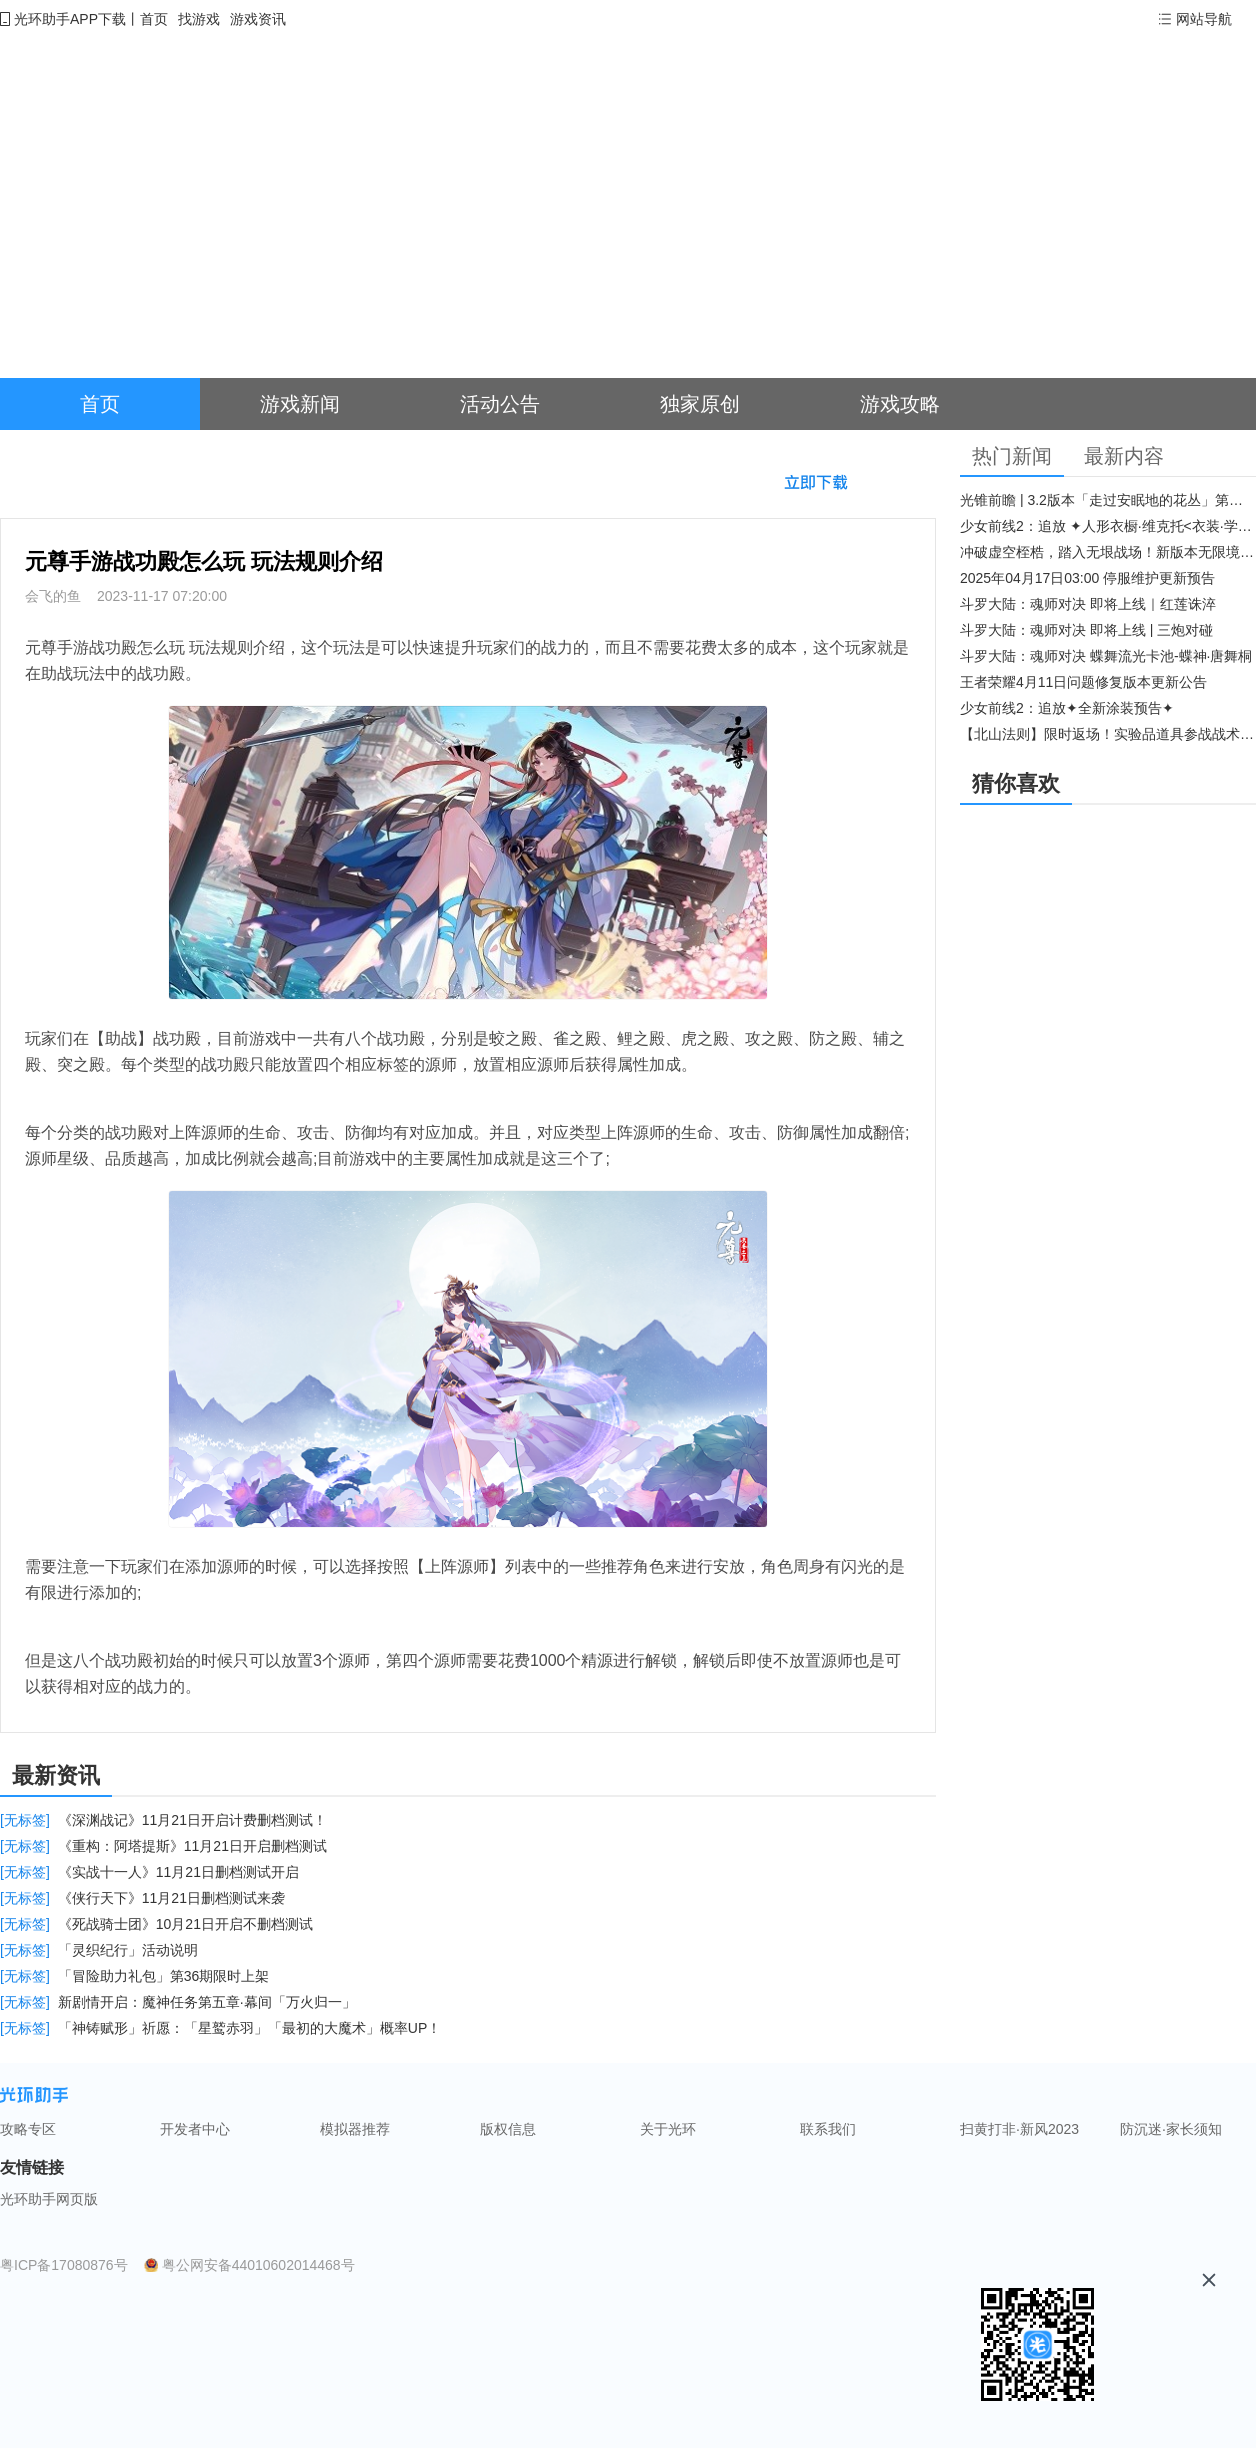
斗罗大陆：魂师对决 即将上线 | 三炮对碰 (1086, 630)
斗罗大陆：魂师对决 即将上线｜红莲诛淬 (1088, 604)
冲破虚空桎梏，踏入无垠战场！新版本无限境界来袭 (1108, 552)
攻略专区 (28, 2129)
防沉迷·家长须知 (1171, 2129)
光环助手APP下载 (70, 19)
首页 (154, 19)
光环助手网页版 (49, 2199)
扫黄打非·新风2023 (1019, 2129)
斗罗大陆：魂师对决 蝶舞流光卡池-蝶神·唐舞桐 (1106, 656)
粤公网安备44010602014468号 (258, 2265)
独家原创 (700, 404)
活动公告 (500, 404)
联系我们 (828, 2129)
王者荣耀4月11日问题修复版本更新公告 (1083, 682)
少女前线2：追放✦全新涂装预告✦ (1067, 708)
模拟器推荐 (355, 2129)
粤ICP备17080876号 (64, 2265)
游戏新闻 (300, 404)
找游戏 (199, 19)
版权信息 (508, 2129)
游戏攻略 (900, 404)
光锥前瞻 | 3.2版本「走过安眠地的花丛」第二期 (1108, 500)
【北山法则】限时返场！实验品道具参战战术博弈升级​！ (1108, 734)
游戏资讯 (258, 19)
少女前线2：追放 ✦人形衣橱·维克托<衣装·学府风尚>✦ (1108, 526)
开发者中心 (195, 2129)
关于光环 (668, 2129)
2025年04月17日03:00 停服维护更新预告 (1087, 578)
